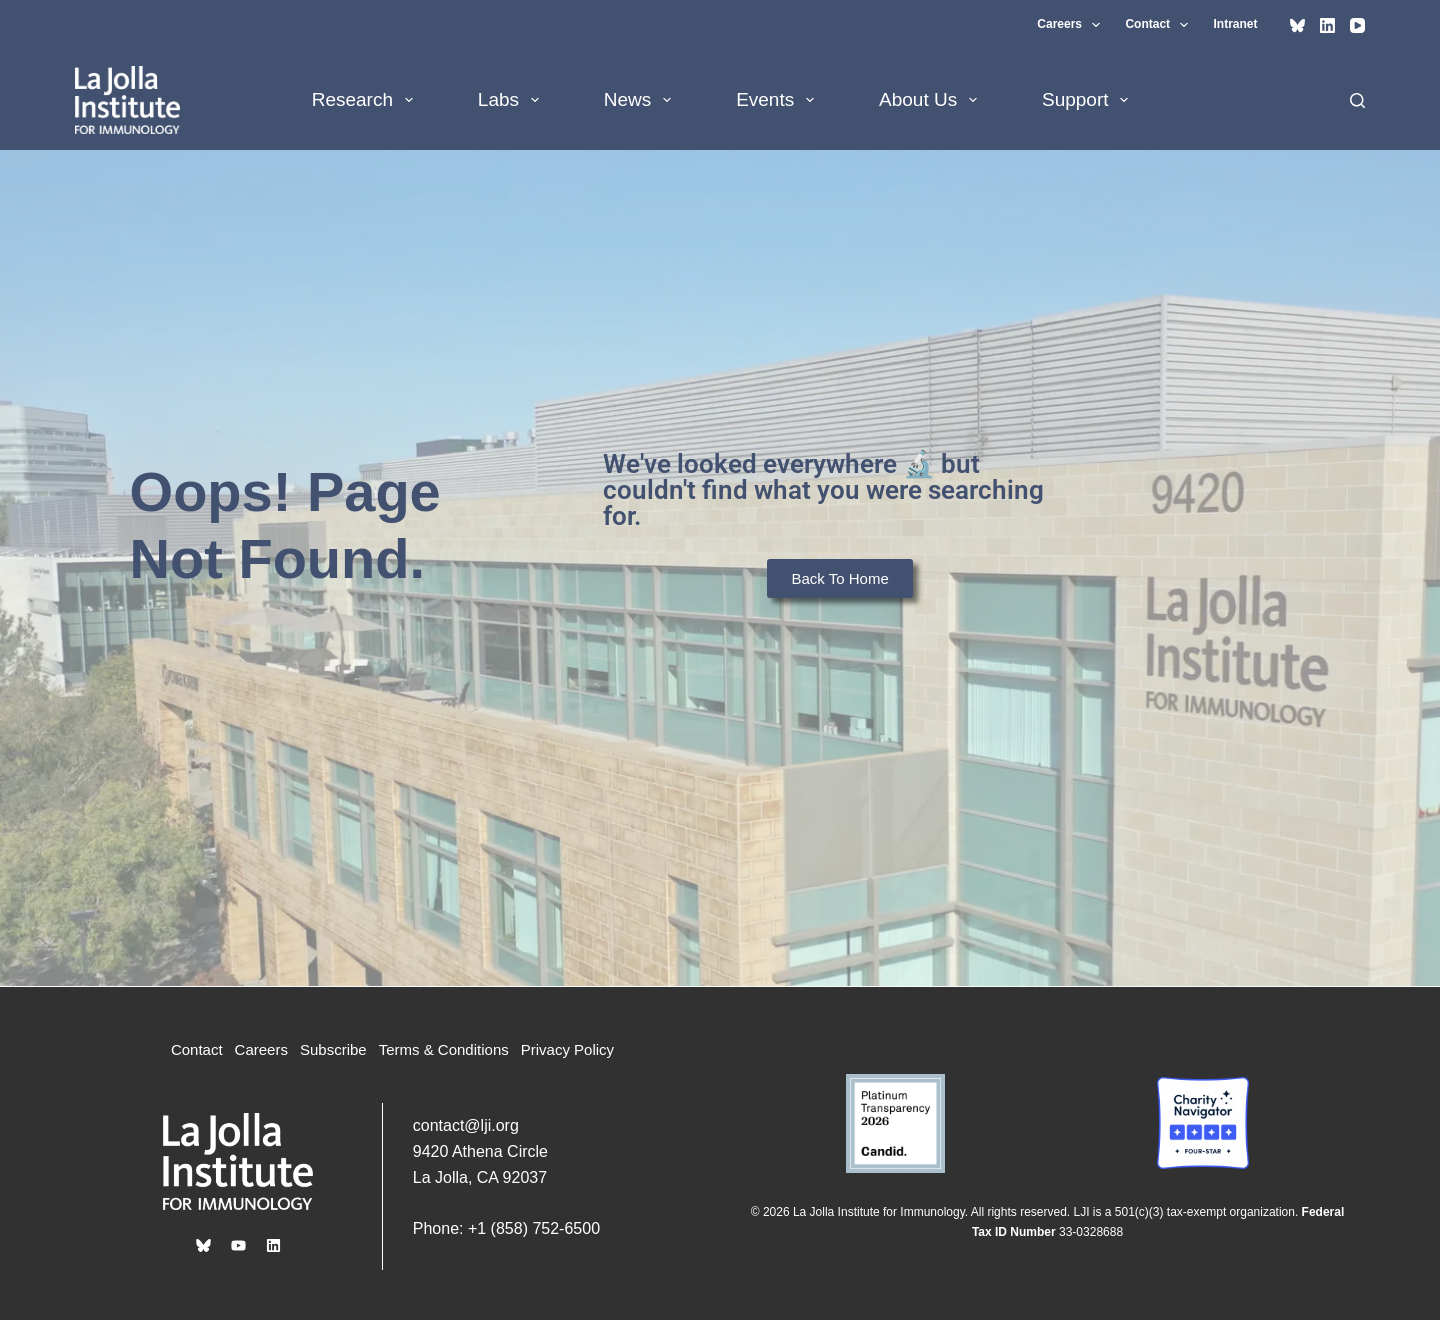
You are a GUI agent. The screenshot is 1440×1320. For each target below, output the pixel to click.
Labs (512, 100)
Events (779, 100)
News (641, 100)
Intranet (1235, 24)
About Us (932, 100)
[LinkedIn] (1327, 25)
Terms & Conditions (444, 1049)
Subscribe (333, 1049)
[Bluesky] (1297, 25)
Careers (1072, 25)
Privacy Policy (567, 1049)
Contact (1160, 25)
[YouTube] (1357, 25)
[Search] (1357, 100)
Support (1089, 100)
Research (366, 100)
